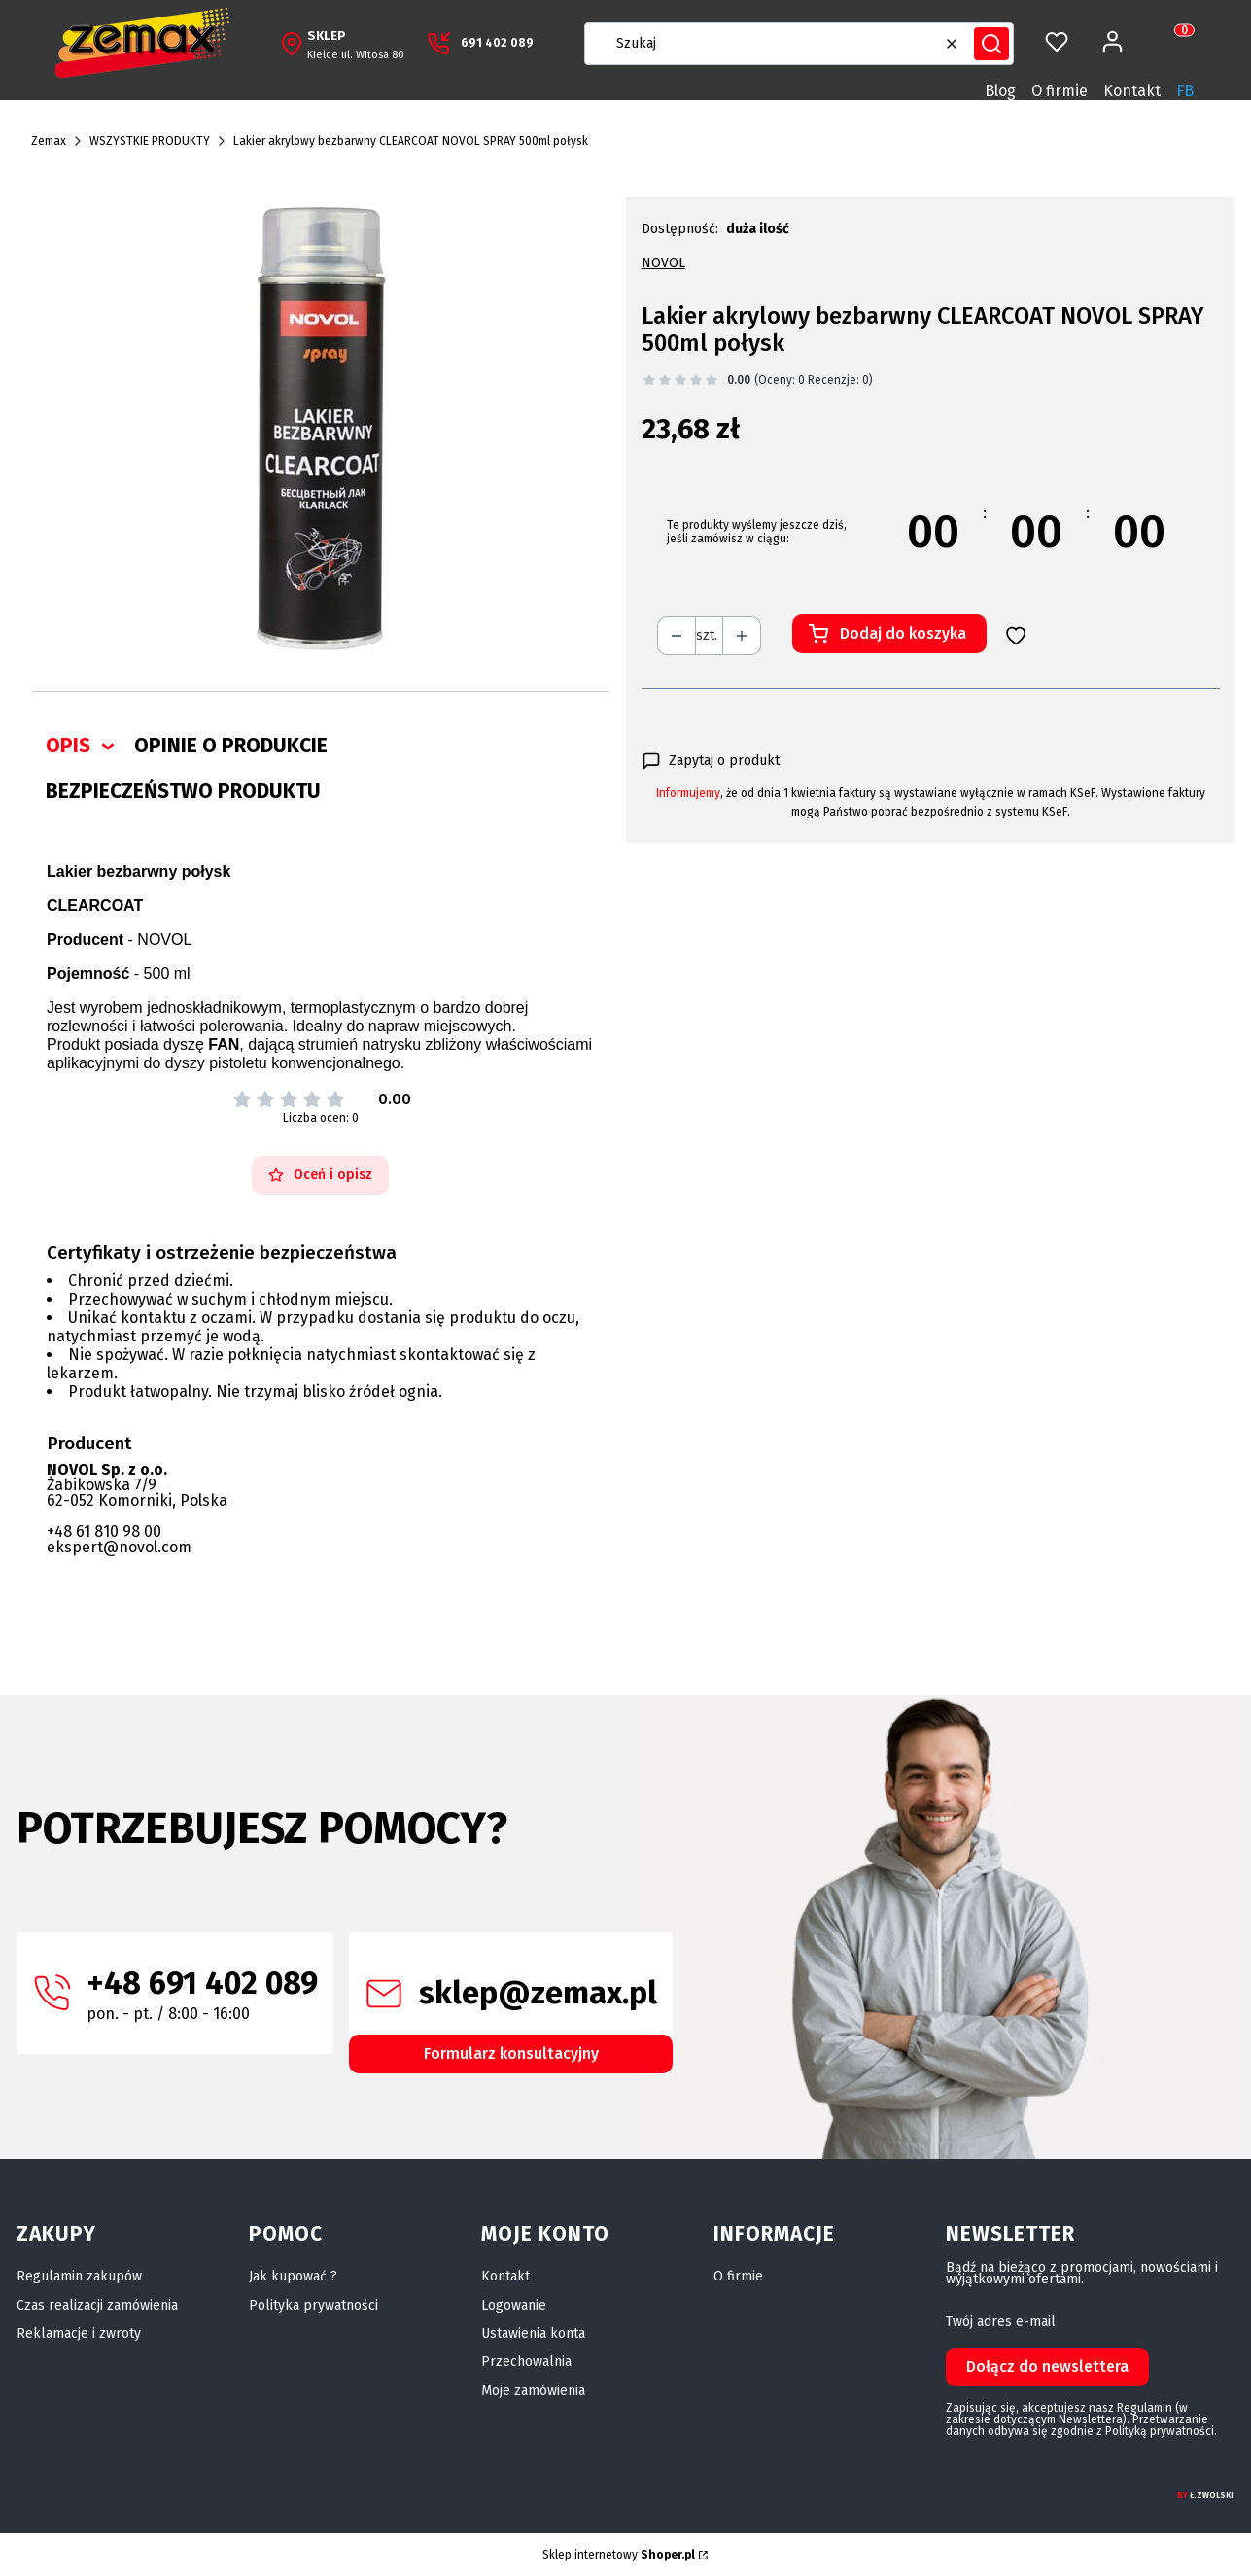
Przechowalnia (526, 2361)
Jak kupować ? (293, 2276)
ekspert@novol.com (119, 1547)
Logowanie (513, 2305)
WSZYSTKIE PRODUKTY (149, 141)
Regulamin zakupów (79, 2276)
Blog (1000, 91)
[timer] (931, 531)
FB (1185, 91)
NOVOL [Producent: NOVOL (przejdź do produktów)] (663, 263)
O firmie (1059, 91)
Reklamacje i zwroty (79, 2333)
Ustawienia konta (533, 2333)
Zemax (48, 141)
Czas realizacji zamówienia (97, 2305)
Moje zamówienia (533, 2391)
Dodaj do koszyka (903, 633)
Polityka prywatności (313, 2305)
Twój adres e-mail (1001, 2322)
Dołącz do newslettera (1047, 2366)
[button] (991, 43)
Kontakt (1132, 91)
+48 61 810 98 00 (104, 1532)
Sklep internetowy (618, 2554)
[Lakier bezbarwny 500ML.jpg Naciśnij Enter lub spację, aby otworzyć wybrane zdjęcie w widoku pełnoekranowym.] (321, 429)
